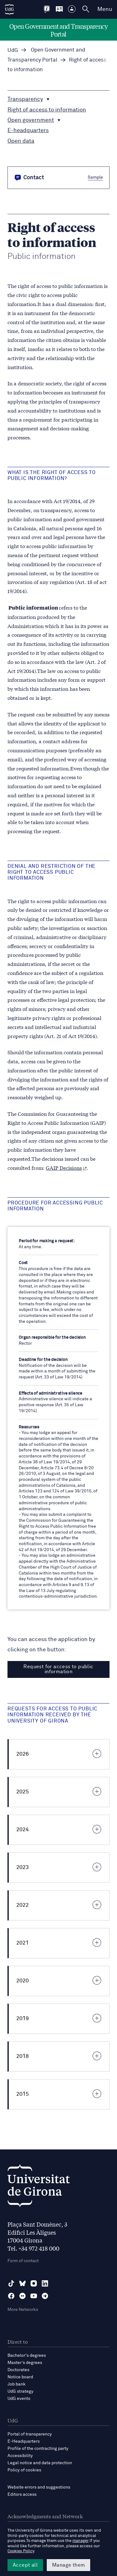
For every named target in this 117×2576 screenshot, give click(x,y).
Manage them (68, 2565)
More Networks (22, 2309)
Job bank (16, 2384)
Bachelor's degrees (26, 2355)
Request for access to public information (58, 1669)
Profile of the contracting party (37, 2448)
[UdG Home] (9, 9)
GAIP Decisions (66, 1167)
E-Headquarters (23, 2441)
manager (80, 2541)
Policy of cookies (24, 2470)
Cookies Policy (20, 2551)
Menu (104, 9)
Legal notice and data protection (39, 2463)
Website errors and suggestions (38, 2487)
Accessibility (20, 2456)
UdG (12, 50)
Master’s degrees (24, 2363)
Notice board (20, 2377)
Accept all (25, 2565)
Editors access (22, 2494)
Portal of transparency (29, 2434)
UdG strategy (20, 2391)
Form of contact (23, 2261)
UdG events (18, 2398)
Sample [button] (95, 177)
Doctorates (18, 2370)
